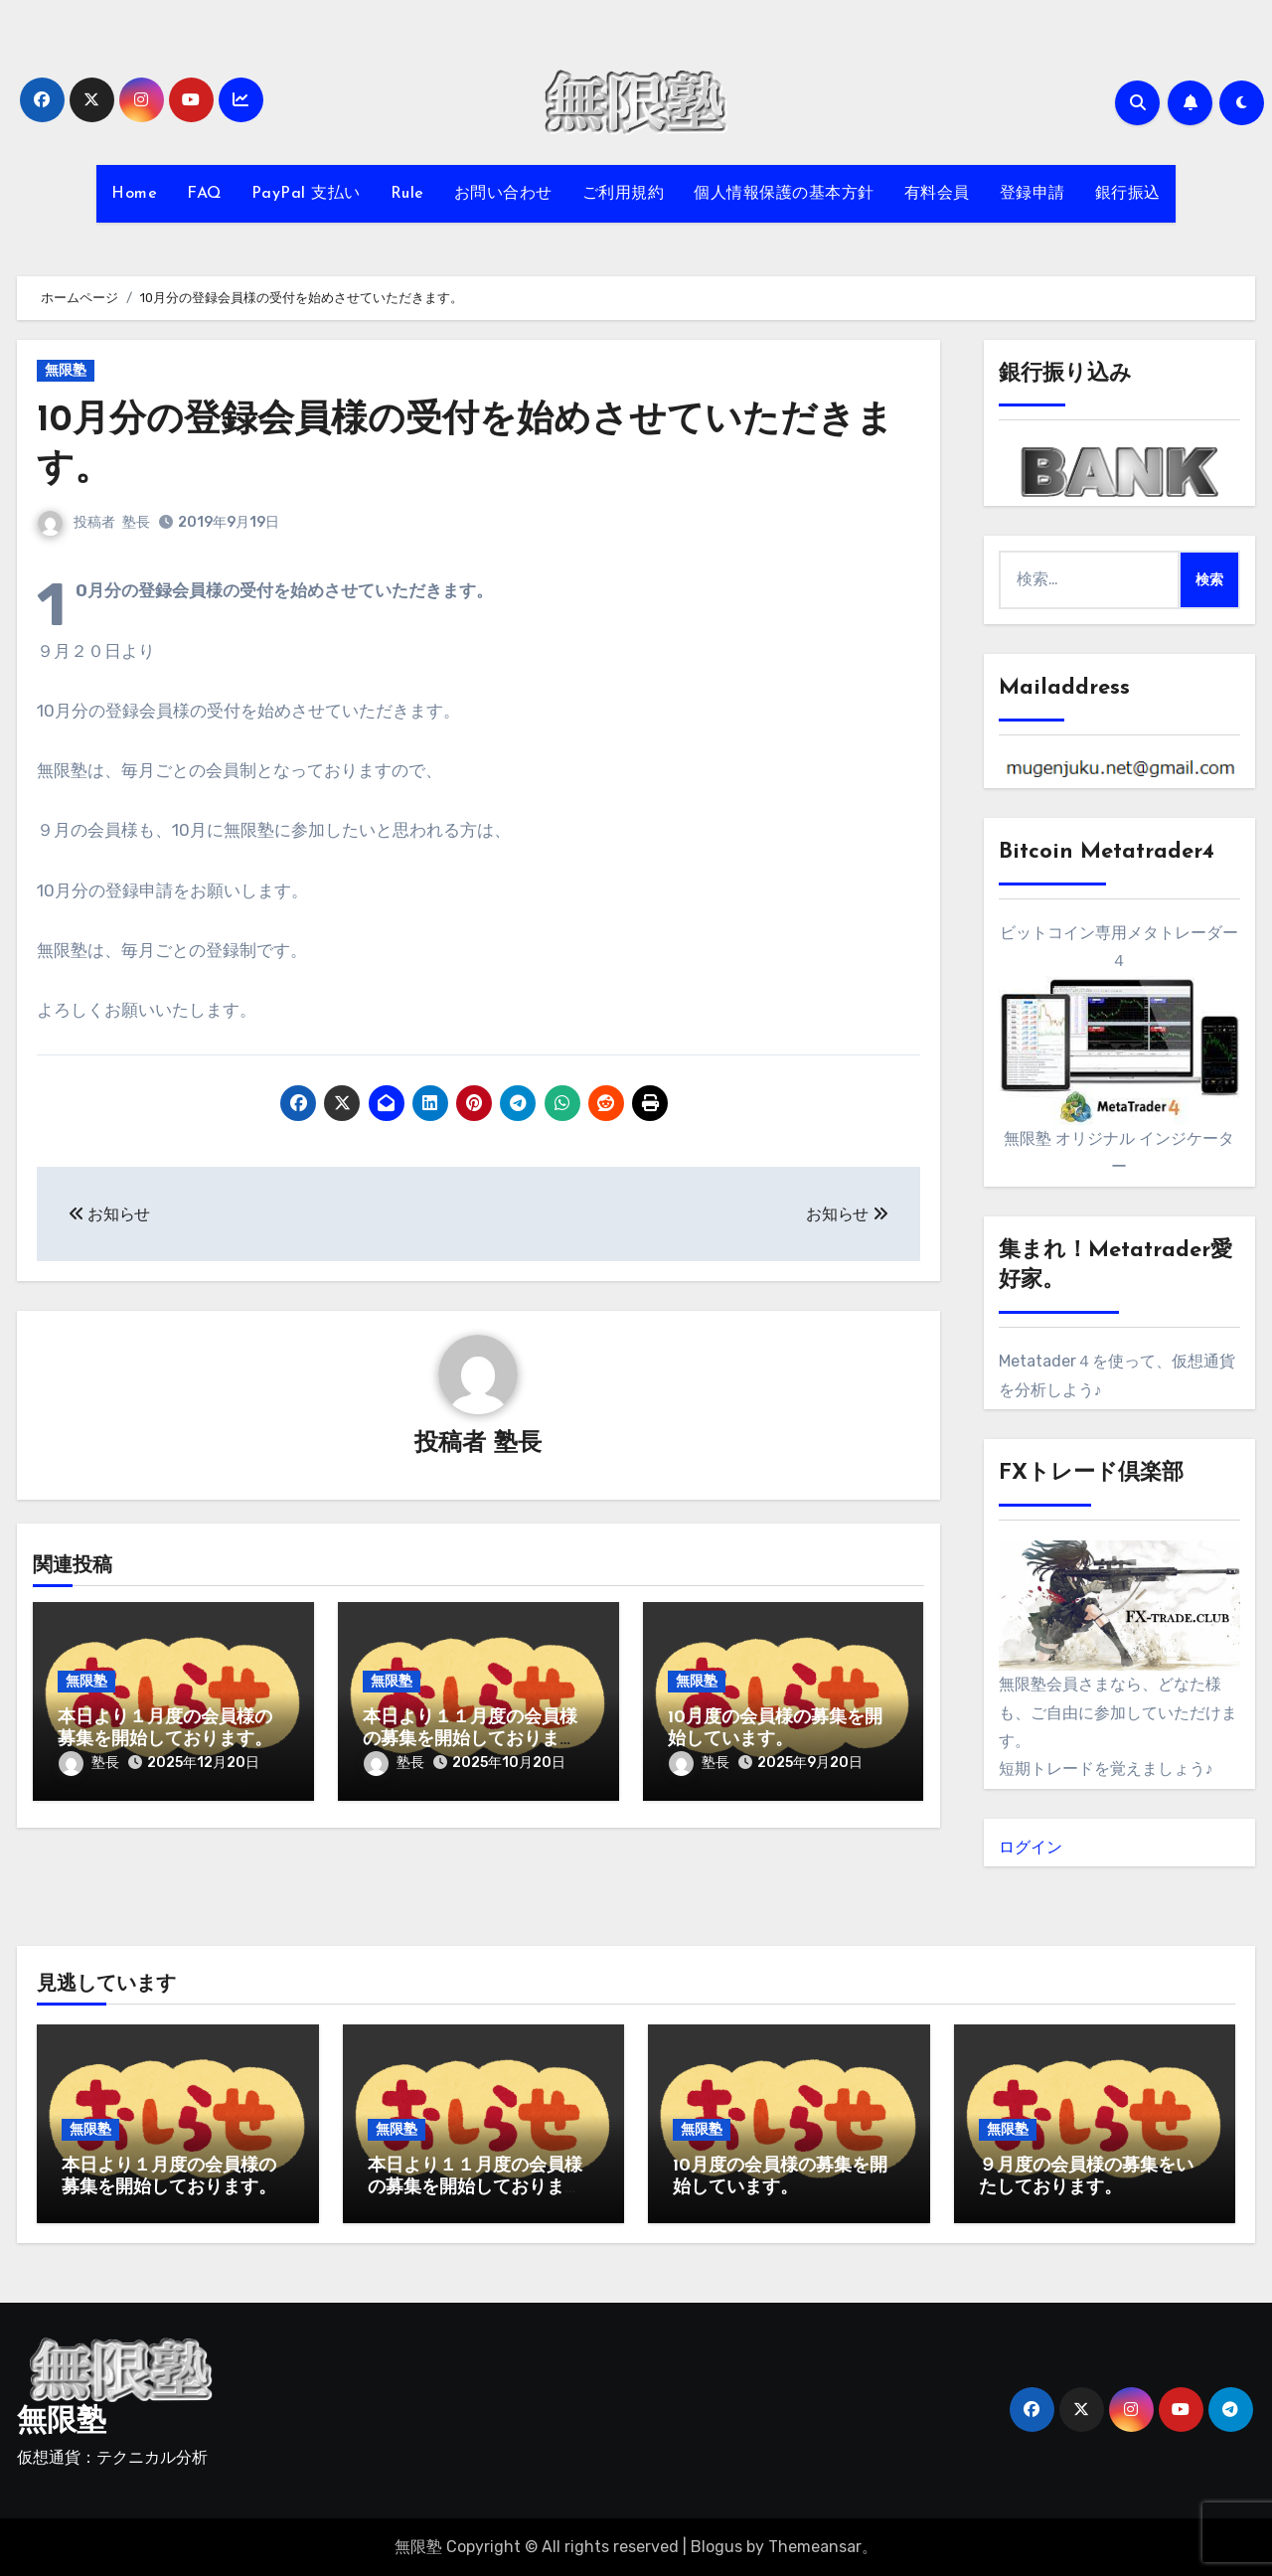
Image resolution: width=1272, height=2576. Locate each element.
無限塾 (65, 370)
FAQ (204, 194)
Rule (407, 194)
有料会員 (937, 194)
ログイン (1030, 1847)
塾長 (136, 522)
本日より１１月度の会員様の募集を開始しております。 (470, 1740)
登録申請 (1032, 194)
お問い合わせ (503, 194)
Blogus (716, 2546)
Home (134, 194)
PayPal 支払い (306, 194)
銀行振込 (1128, 194)
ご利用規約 (623, 194)
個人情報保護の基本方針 (784, 194)
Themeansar (815, 2546)
